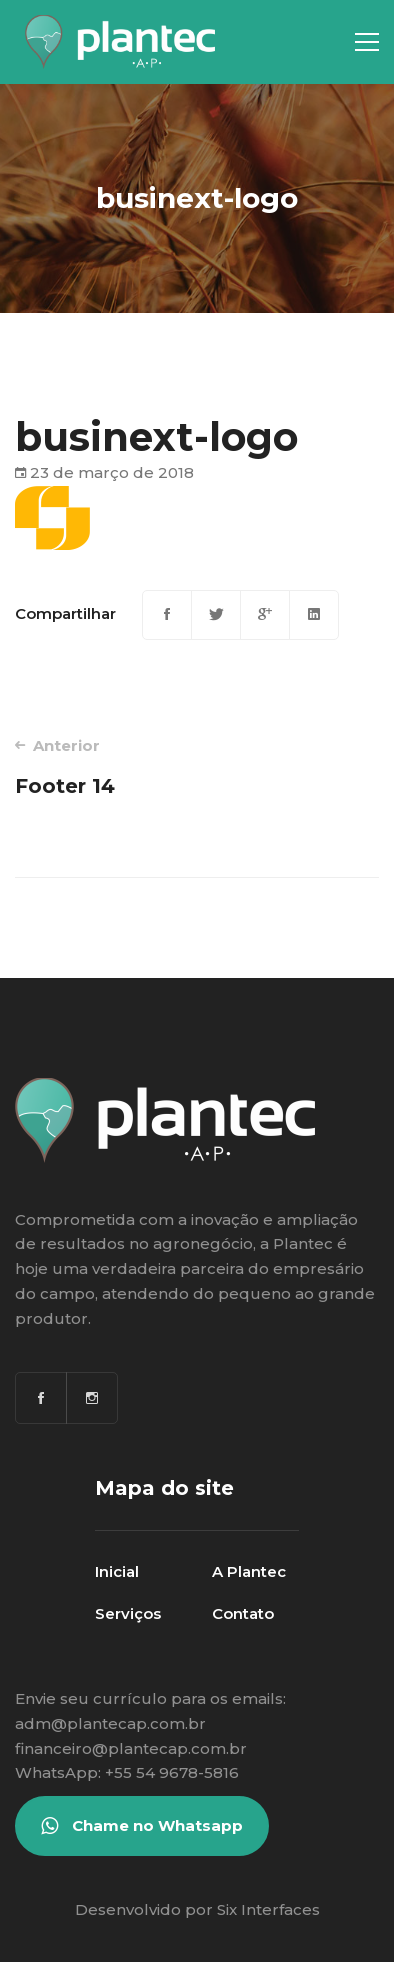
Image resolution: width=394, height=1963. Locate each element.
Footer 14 (98, 766)
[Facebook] (167, 615)
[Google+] (265, 615)
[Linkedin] (314, 615)
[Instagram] (92, 1398)
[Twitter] (216, 615)
